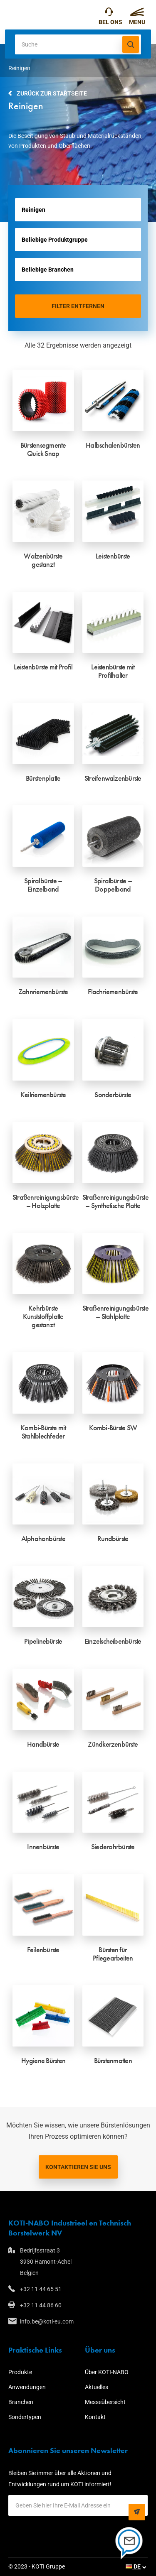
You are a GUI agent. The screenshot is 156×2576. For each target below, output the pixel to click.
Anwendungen (27, 2387)
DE (133, 2566)
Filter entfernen (78, 306)
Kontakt (95, 2417)
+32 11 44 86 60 (41, 2305)
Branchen (20, 2402)
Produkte (20, 2372)
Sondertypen (24, 2417)
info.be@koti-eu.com (47, 2321)
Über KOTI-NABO (107, 2372)
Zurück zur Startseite (52, 93)
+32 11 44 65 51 (109, 13)
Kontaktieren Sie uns (78, 2167)
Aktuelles (96, 2387)
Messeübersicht (105, 2402)
